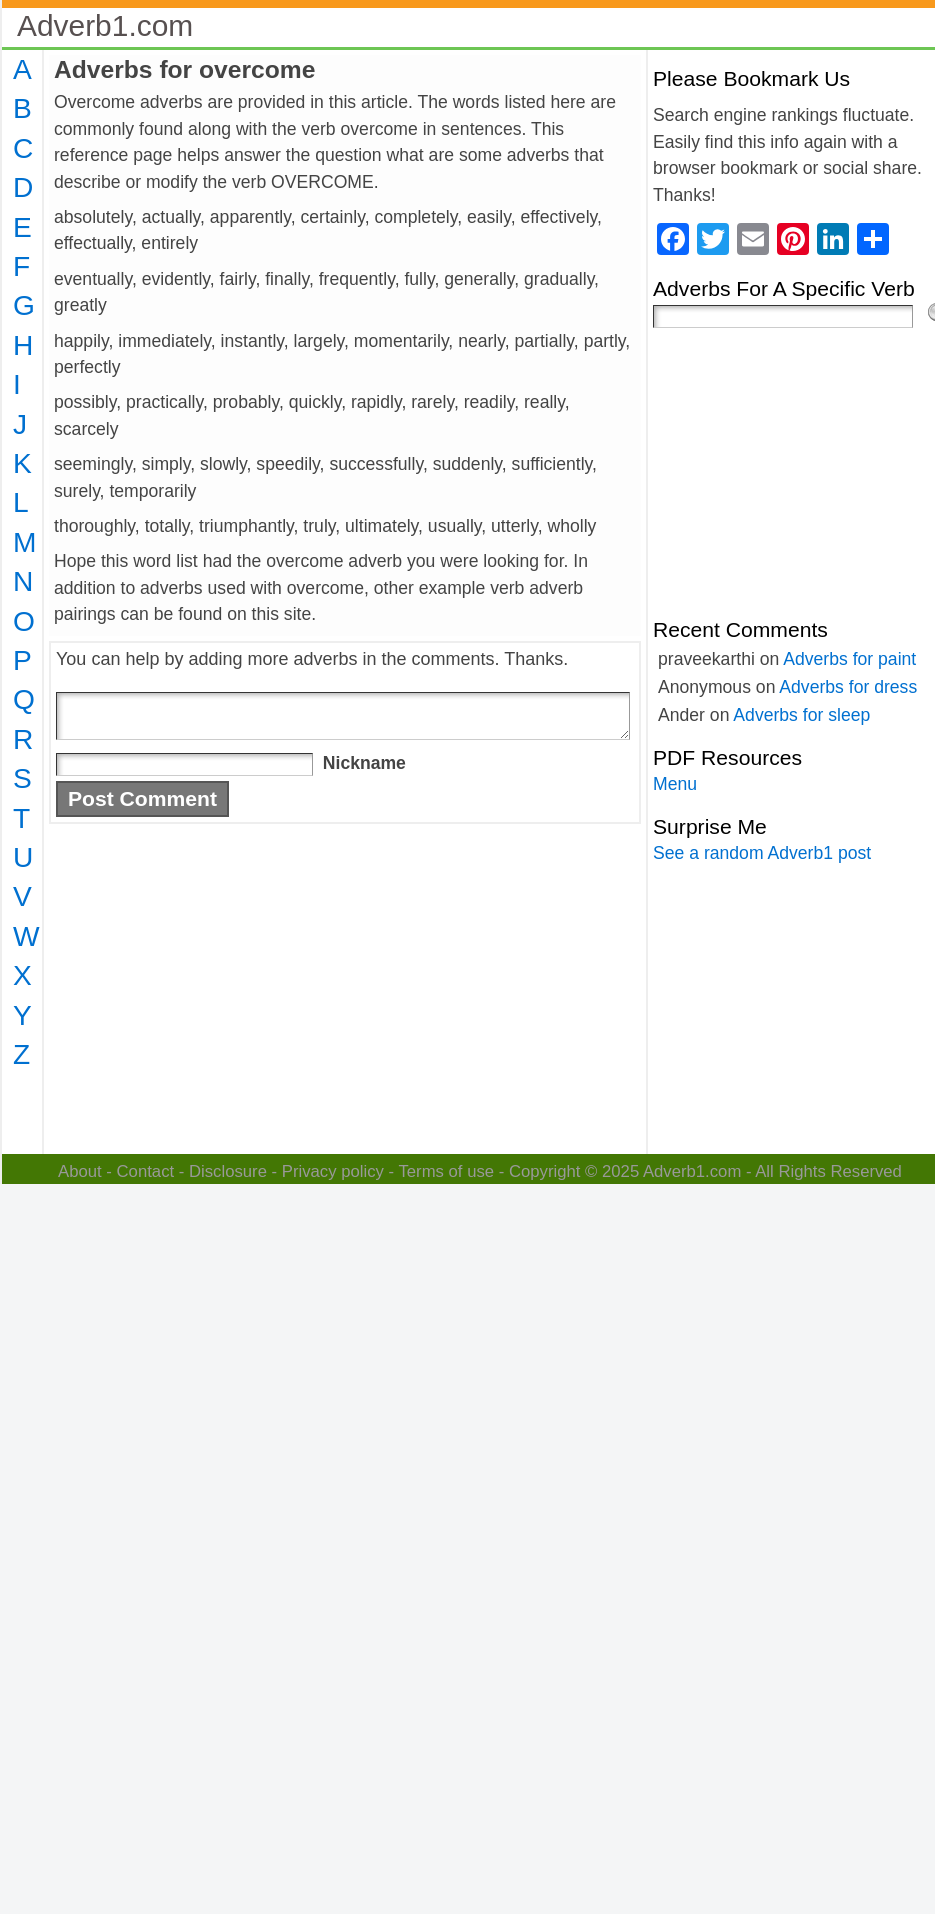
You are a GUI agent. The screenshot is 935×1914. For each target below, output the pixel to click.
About (80, 1171)
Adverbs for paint (849, 659)
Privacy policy (333, 1171)
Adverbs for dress (848, 687)
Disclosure (228, 1171)
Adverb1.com (105, 25)
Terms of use (446, 1171)
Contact (146, 1171)
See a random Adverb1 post (762, 853)
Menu (675, 784)
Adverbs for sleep (801, 715)
